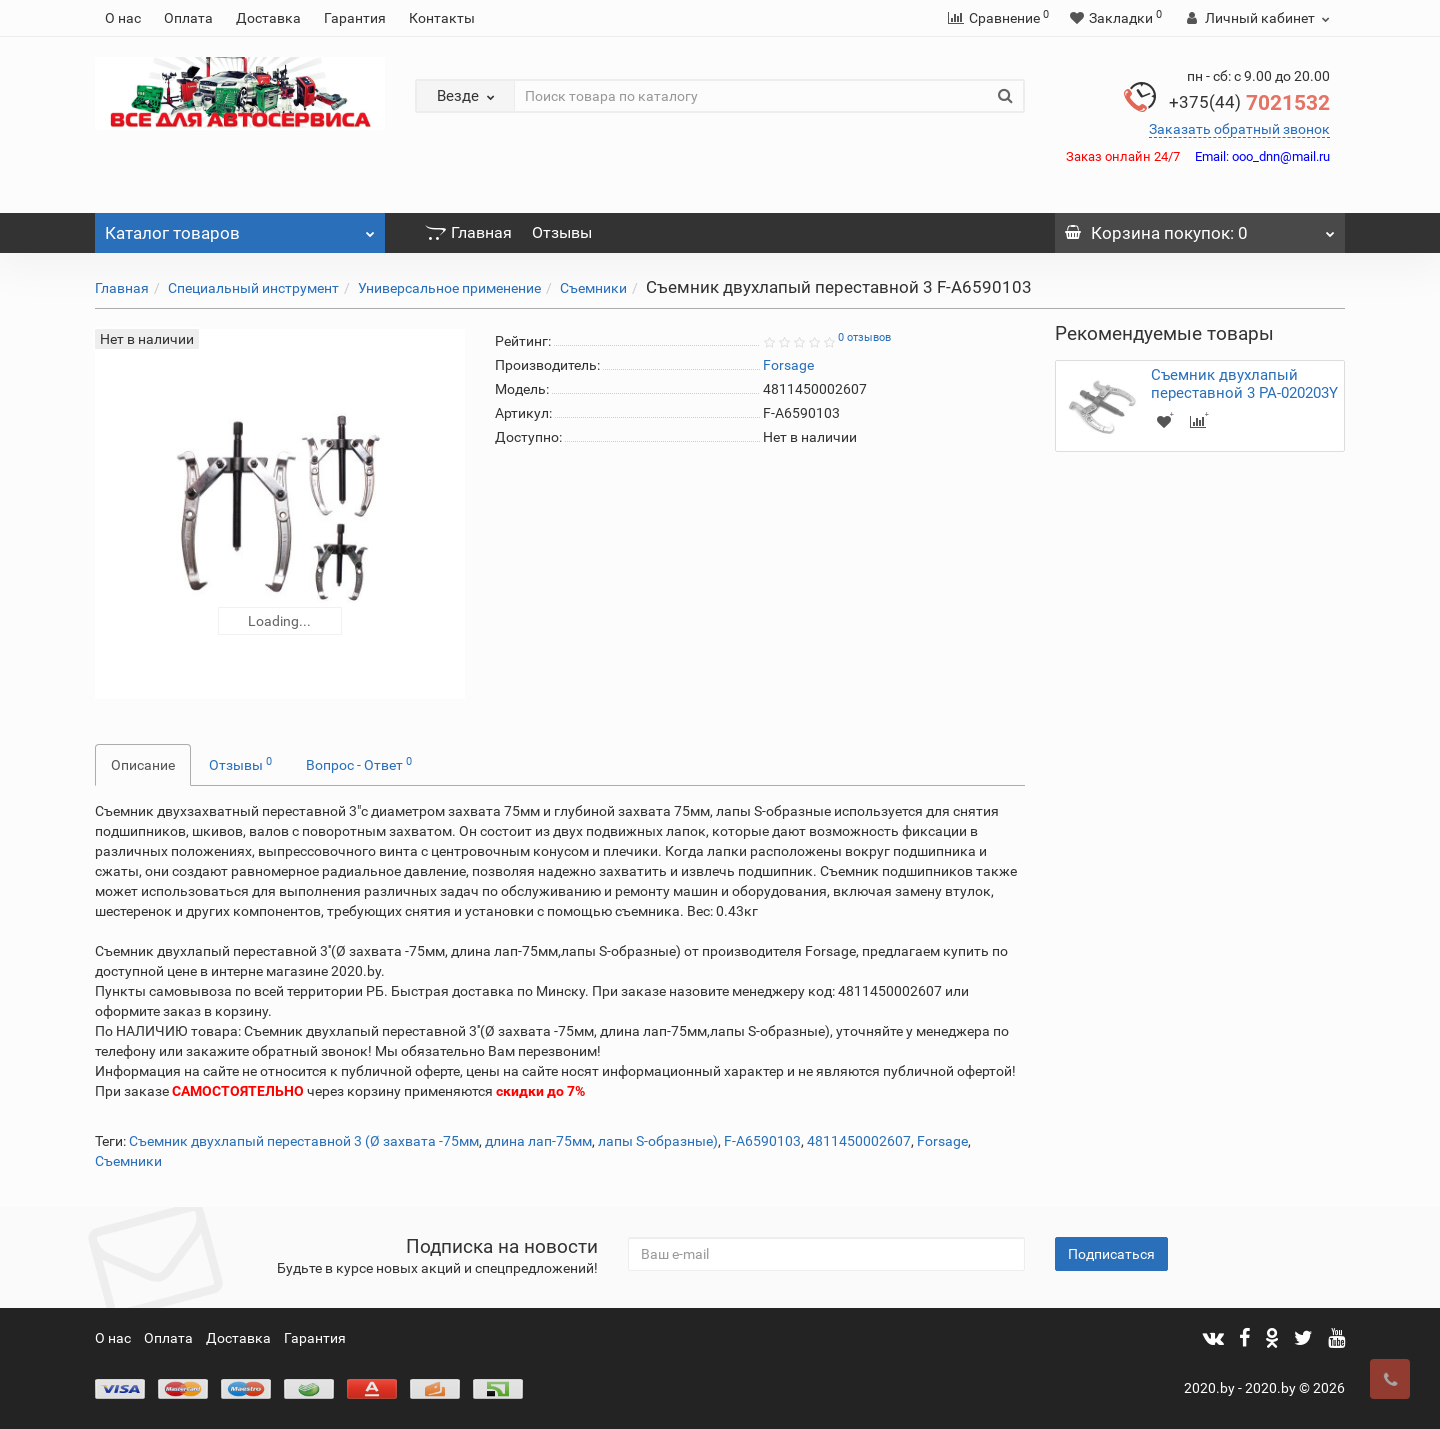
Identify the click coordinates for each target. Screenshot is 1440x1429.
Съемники (593, 288)
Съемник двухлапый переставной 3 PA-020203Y (1244, 384)
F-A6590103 (762, 1141)
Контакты (442, 18)
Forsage (942, 1141)
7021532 (1249, 103)
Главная (468, 232)
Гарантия (355, 18)
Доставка (268, 18)
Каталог (240, 228)
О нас (123, 18)
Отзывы (562, 232)
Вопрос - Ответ (359, 764)
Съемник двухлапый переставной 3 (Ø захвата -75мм (304, 1141)
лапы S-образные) (658, 1141)
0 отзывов (864, 337)
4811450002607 (859, 1141)
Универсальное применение (449, 288)
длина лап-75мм (538, 1141)
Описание (143, 765)
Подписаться (1111, 1254)
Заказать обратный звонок (1239, 129)
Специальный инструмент (253, 288)
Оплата (188, 18)
